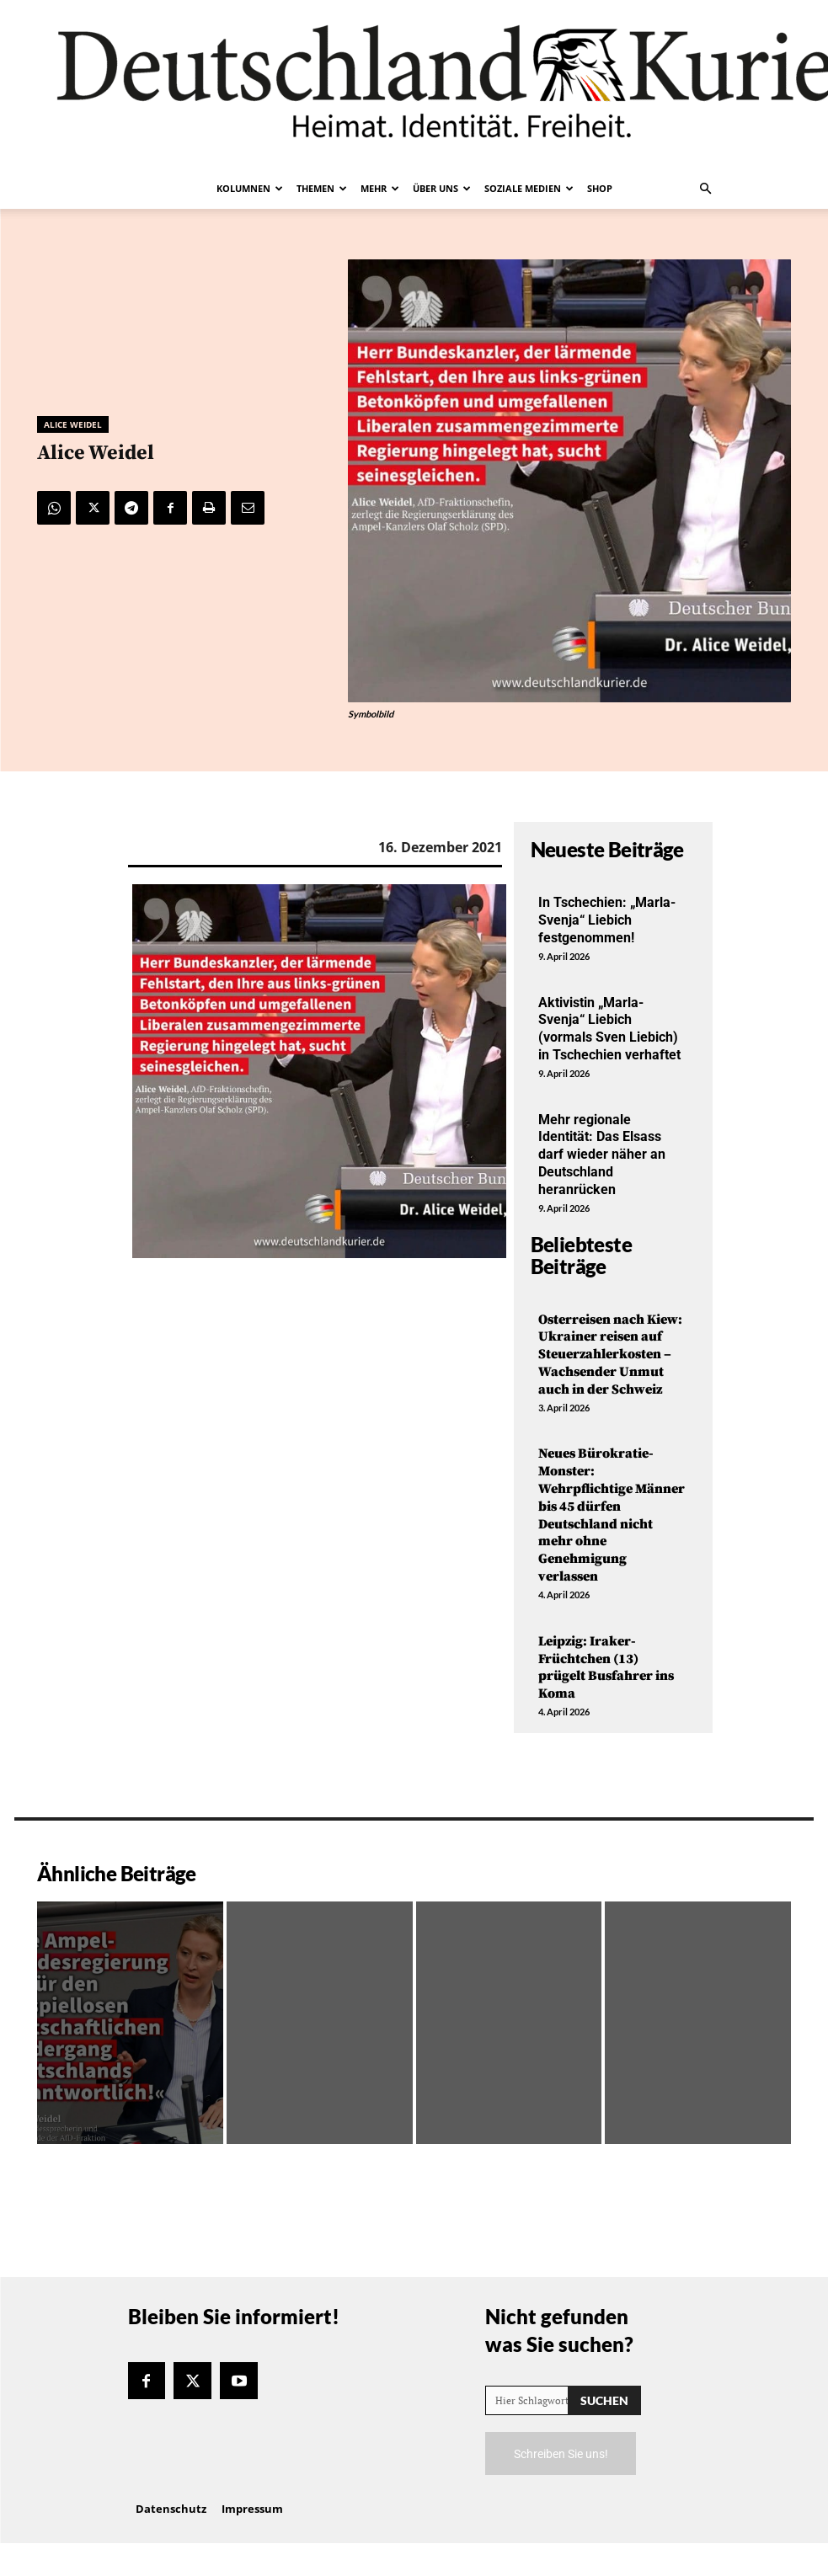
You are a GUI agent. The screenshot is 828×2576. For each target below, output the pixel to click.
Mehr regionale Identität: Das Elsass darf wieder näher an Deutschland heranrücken (601, 1154)
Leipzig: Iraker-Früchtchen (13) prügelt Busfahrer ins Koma (606, 1667)
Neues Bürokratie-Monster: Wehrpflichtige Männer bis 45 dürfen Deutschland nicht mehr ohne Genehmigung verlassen (611, 1515)
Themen (321, 188)
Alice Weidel (73, 424)
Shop (599, 188)
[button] (706, 188)
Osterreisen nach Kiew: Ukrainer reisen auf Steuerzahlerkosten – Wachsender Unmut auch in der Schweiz (610, 1354)
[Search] (604, 2400)
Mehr (380, 188)
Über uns (442, 188)
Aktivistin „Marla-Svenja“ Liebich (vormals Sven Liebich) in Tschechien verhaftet (609, 1029)
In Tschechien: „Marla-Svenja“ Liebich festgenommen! (607, 920)
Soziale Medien (529, 188)
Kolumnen (249, 188)
